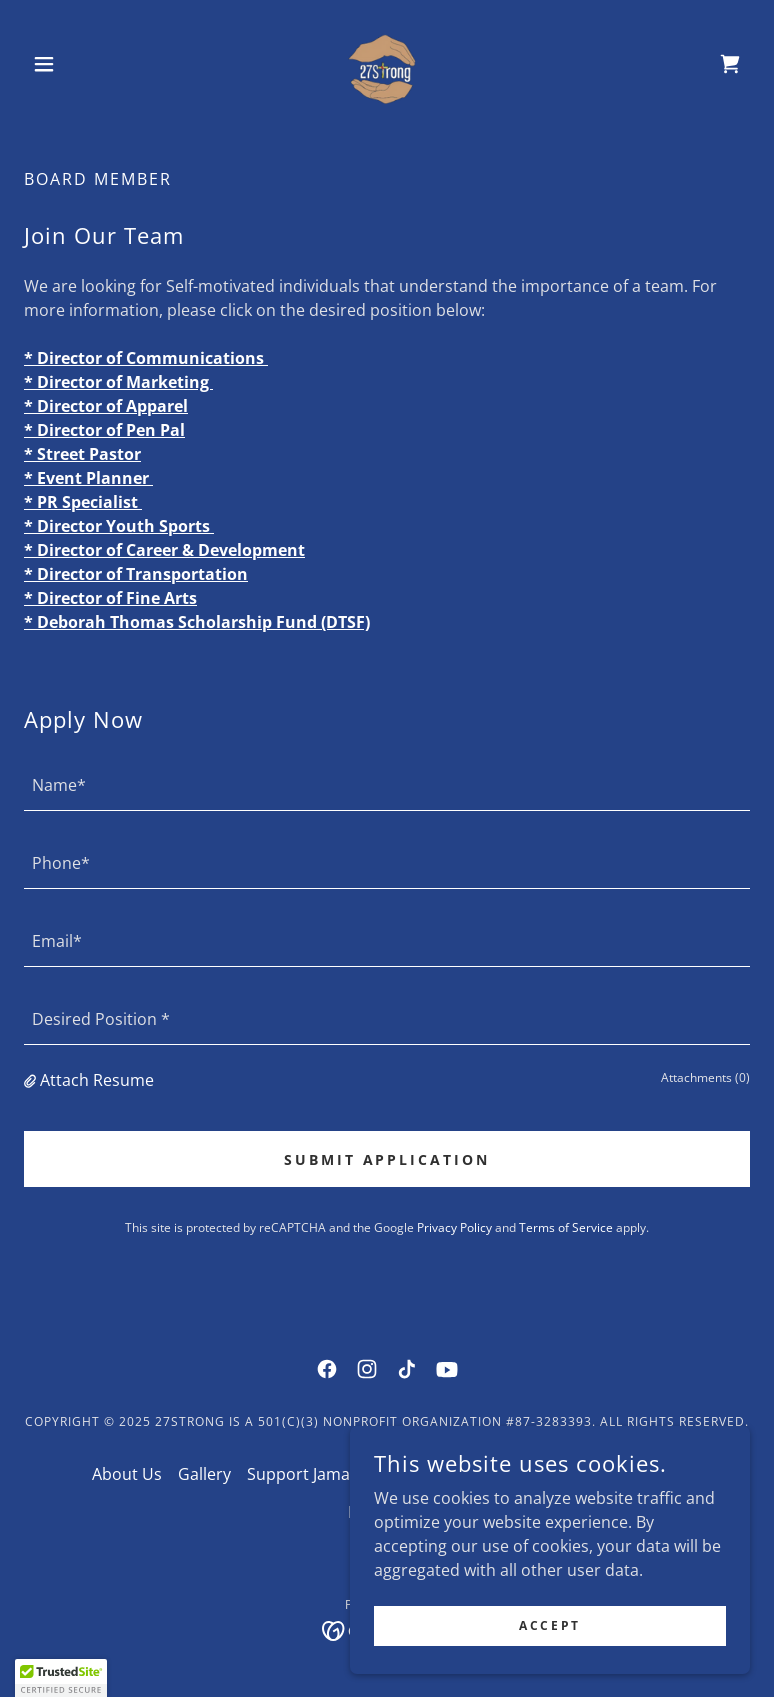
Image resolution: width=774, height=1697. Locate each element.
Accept (549, 1625)
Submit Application (387, 1159)
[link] (387, 64)
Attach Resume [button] (97, 1080)
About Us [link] (127, 1474)
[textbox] (387, 784)
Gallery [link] (204, 1474)
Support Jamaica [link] (309, 1474)
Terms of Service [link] (566, 1227)
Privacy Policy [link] (454, 1227)
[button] (78, 64)
